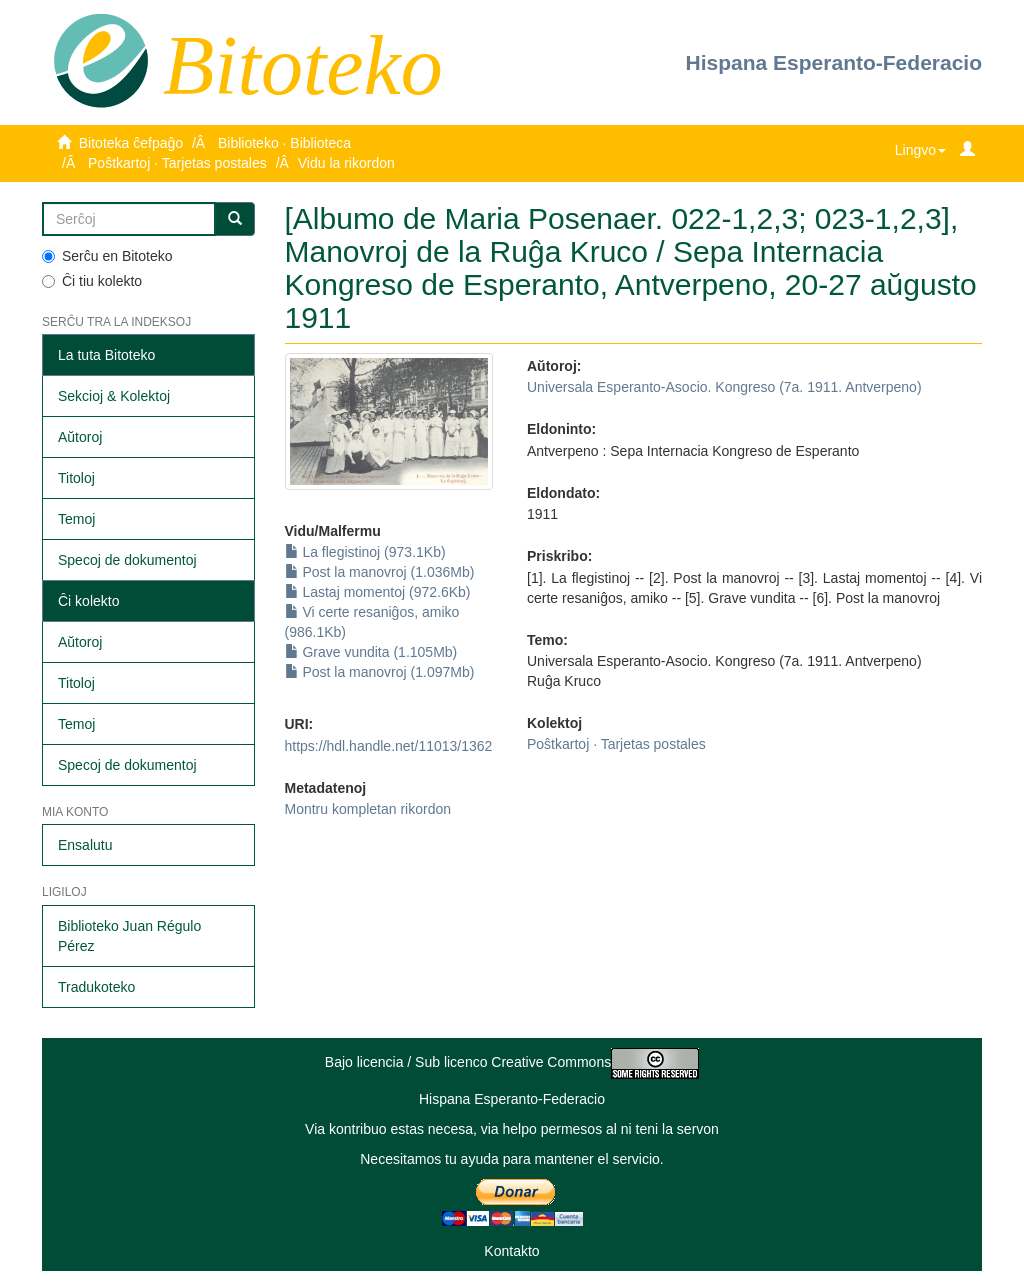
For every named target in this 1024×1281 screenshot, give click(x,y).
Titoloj (76, 478)
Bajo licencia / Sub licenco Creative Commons (512, 1062)
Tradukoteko (96, 987)
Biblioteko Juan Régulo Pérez (129, 936)
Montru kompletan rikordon (368, 809)
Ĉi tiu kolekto (92, 281)
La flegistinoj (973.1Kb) (365, 552)
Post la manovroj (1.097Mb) (380, 672)
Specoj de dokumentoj (127, 560)
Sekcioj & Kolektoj (114, 396)
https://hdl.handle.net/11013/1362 (389, 746)
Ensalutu (85, 845)
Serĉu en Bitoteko (107, 256)
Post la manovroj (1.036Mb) (380, 572)
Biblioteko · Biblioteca (284, 143)
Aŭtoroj (80, 437)
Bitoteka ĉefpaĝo (131, 143)
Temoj (76, 519)
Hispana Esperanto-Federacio (834, 62)
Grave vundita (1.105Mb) (371, 652)
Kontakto (511, 1251)
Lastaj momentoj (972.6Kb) (378, 592)
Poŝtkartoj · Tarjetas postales (177, 163)
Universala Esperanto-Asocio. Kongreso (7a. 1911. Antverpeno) (724, 387)
